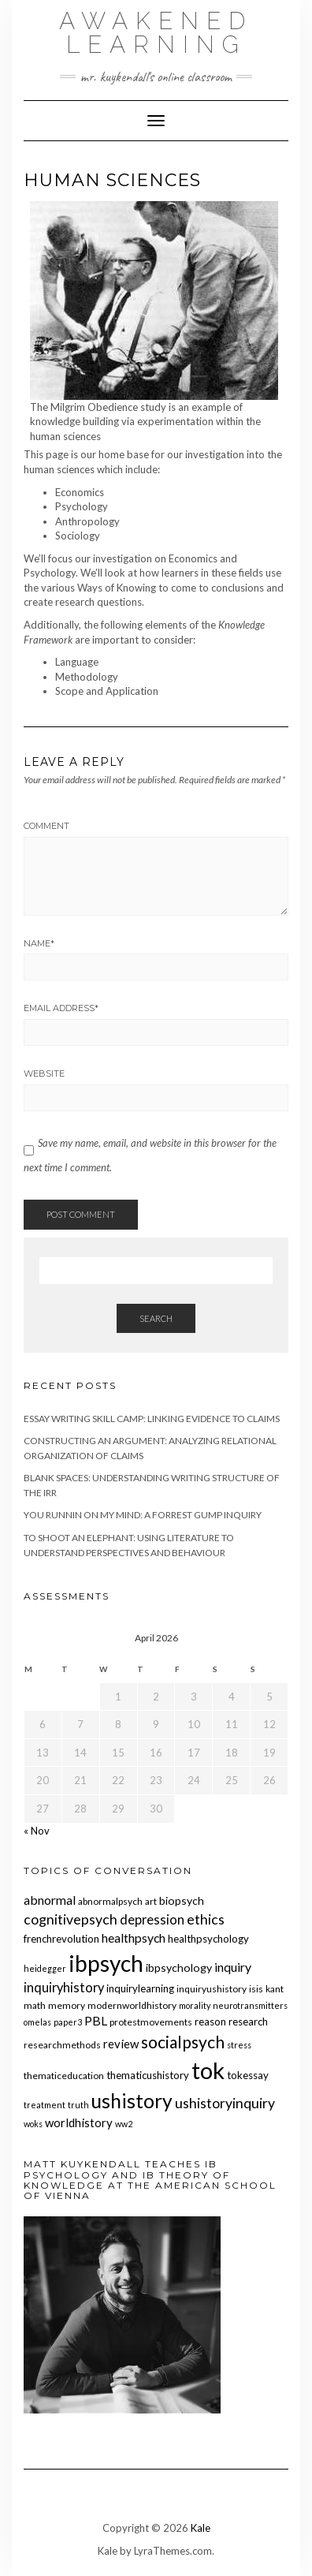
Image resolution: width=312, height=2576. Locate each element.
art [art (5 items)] (151, 1901)
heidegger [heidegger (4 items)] (45, 1968)
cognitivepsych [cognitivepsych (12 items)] (70, 1919)
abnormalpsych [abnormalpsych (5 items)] (110, 1901)
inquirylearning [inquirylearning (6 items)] (140, 1988)
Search (156, 1318)
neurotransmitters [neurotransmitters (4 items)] (250, 2005)
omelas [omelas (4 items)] (37, 2022)
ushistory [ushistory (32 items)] (132, 2100)
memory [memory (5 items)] (66, 2005)
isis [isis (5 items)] (256, 1989)
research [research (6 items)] (248, 2021)
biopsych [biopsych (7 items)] (181, 1900)
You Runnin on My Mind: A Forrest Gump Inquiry (143, 1515)
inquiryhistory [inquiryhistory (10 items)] (64, 1987)
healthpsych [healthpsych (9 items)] (133, 1937)
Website (44, 1073)
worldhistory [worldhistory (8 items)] (79, 2122)
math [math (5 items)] (35, 2005)
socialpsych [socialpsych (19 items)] (183, 2041)
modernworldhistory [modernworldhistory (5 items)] (131, 2005)
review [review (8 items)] (121, 2044)
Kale (200, 2528)
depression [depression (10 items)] (152, 1920)
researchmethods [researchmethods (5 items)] (62, 2045)
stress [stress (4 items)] (239, 2045)
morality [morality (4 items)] (194, 2005)
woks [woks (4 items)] (33, 2124)
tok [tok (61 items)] (208, 2070)
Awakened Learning (156, 32)
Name (39, 943)
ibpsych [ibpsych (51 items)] (106, 1963)
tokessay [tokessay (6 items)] (248, 2075)
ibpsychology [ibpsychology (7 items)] (179, 1967)
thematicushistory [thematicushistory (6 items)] (147, 2075)
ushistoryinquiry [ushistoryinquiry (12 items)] (225, 2103)
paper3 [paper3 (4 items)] (68, 2022)
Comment (46, 825)
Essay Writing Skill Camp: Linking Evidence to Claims (152, 1418)
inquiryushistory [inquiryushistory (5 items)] (211, 1989)
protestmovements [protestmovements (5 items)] (151, 2022)
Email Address (61, 1008)
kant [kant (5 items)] (275, 1989)
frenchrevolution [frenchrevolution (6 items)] (61, 1938)
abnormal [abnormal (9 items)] (50, 1899)
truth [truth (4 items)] (78, 2105)
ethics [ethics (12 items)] (206, 1919)
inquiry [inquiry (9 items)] (232, 1966)
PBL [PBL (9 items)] (95, 2020)
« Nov (37, 1830)
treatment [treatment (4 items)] (44, 2105)
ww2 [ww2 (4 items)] (123, 2124)
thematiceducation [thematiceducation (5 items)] (64, 2075)
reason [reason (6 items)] (210, 2021)
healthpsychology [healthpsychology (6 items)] (208, 1938)
